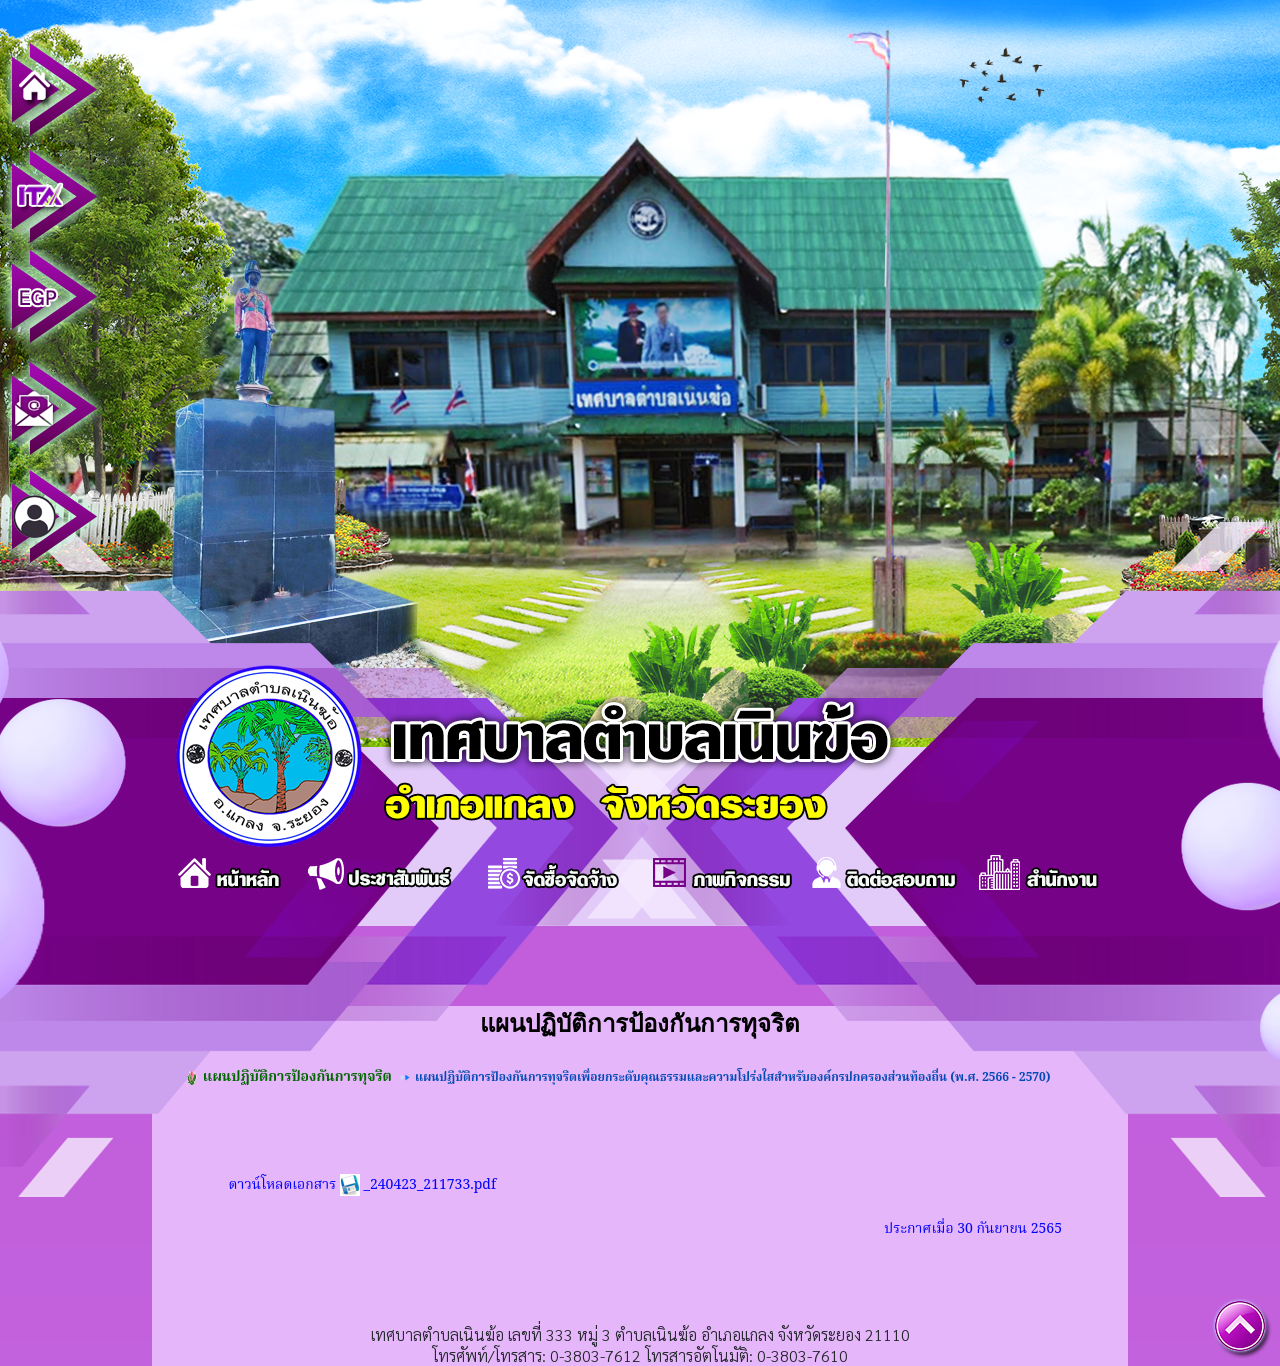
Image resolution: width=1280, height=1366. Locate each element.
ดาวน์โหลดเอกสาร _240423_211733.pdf (363, 1185)
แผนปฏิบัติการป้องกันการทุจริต (297, 1077)
